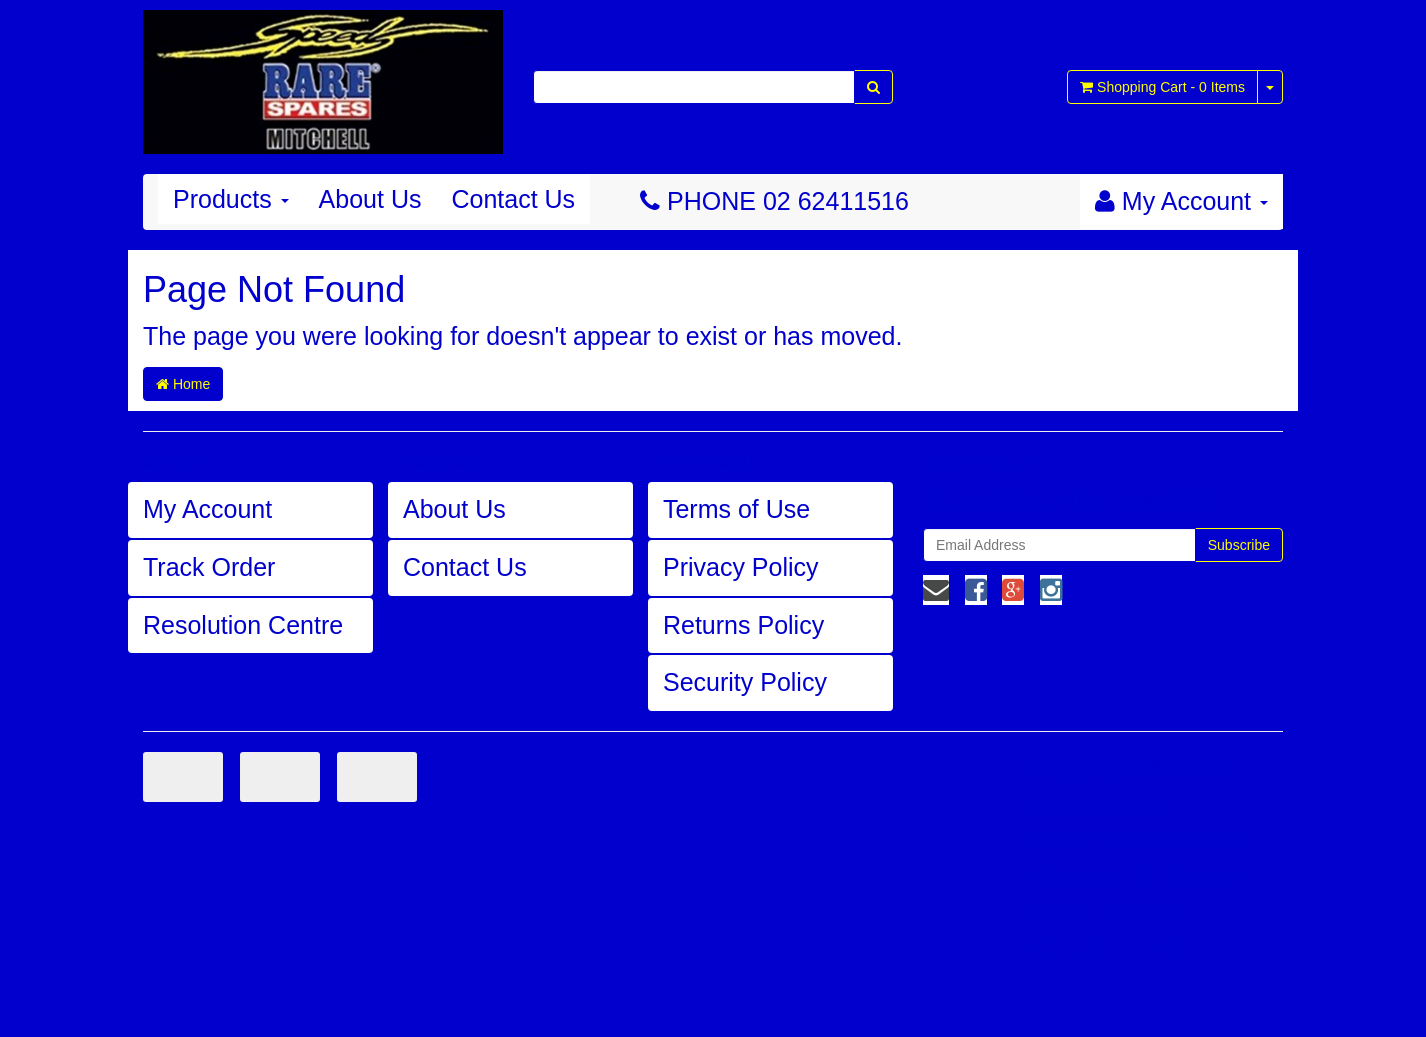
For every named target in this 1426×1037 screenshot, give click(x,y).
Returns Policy (743, 625)
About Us (370, 199)
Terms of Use (736, 509)
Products (231, 199)
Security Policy (745, 682)
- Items (1162, 87)
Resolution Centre (243, 625)
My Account (207, 509)
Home (183, 384)
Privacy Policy (741, 567)
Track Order (209, 567)
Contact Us (513, 199)
